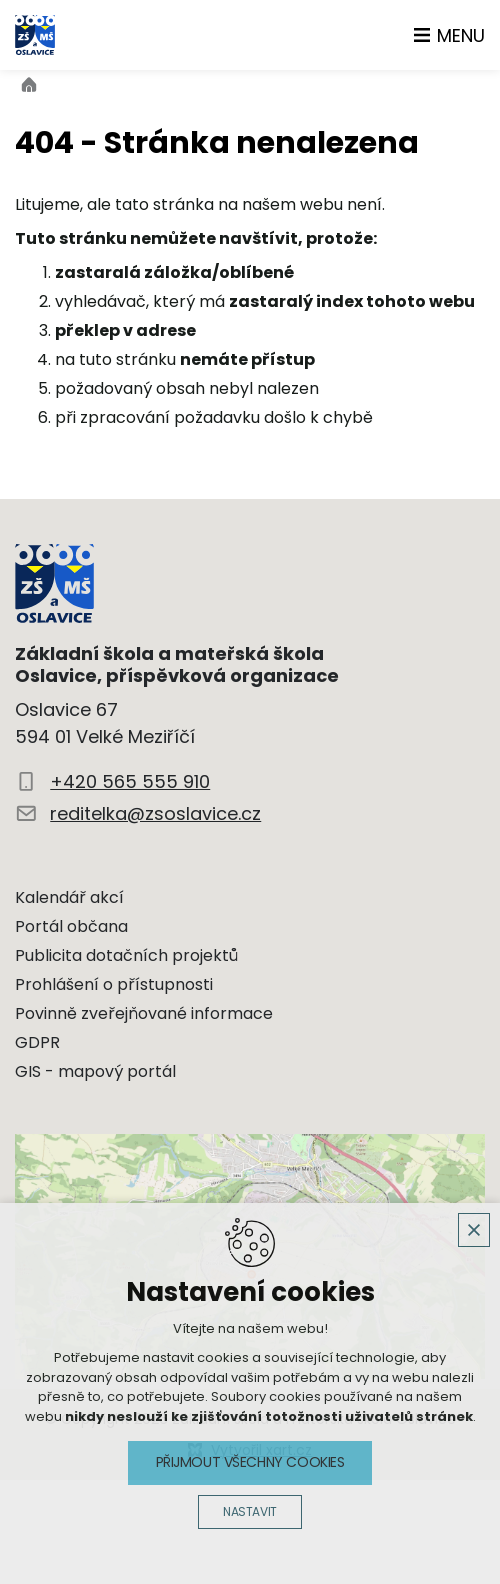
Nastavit (250, 1511)
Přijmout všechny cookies (250, 1462)
